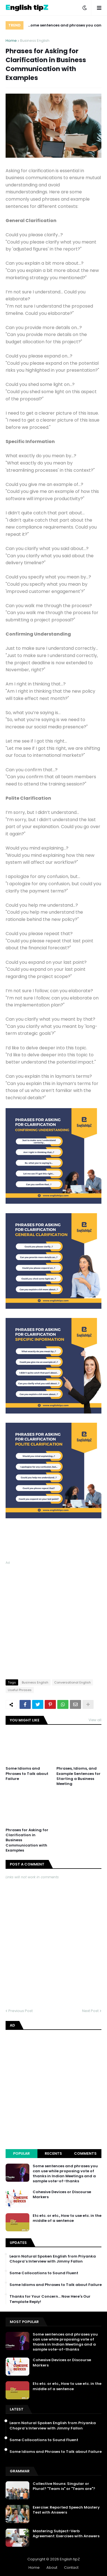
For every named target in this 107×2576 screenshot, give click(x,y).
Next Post (90, 2010)
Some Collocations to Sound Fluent (43, 2273)
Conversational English (72, 1682)
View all (95, 1720)
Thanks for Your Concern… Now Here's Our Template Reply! (50, 2299)
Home (11, 40)
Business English (34, 40)
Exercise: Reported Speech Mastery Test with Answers (66, 2510)
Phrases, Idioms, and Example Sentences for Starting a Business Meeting (78, 1776)
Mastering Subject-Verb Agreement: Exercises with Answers (66, 2534)
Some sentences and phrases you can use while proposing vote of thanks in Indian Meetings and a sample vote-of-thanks (64, 26)
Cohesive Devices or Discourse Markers (62, 2195)
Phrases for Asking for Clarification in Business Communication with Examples (27, 1840)
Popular (21, 2153)
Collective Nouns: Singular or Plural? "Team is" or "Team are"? (64, 2486)
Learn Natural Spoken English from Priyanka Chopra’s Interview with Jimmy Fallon (52, 2259)
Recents (53, 2153)
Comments (85, 2153)
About (51, 2567)
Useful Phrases (20, 1690)
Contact (71, 2567)
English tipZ (70, 2559)
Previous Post (20, 2010)
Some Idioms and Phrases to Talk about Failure (27, 1773)
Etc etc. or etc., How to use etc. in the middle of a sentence (67, 2218)
